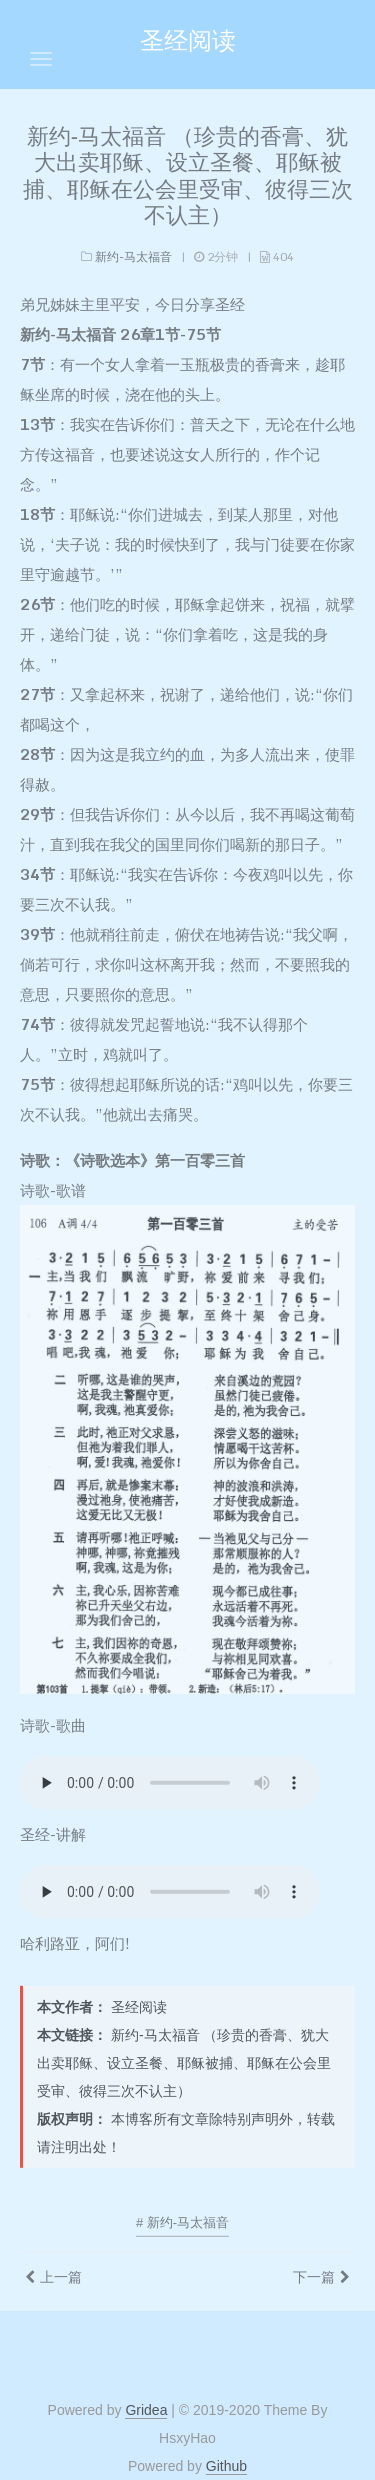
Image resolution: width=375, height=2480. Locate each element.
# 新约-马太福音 (182, 2217)
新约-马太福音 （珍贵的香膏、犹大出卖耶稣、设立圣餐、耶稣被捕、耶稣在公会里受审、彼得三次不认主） (188, 171)
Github (226, 2466)
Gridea (146, 2410)
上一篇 (61, 2272)
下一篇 (314, 2272)
